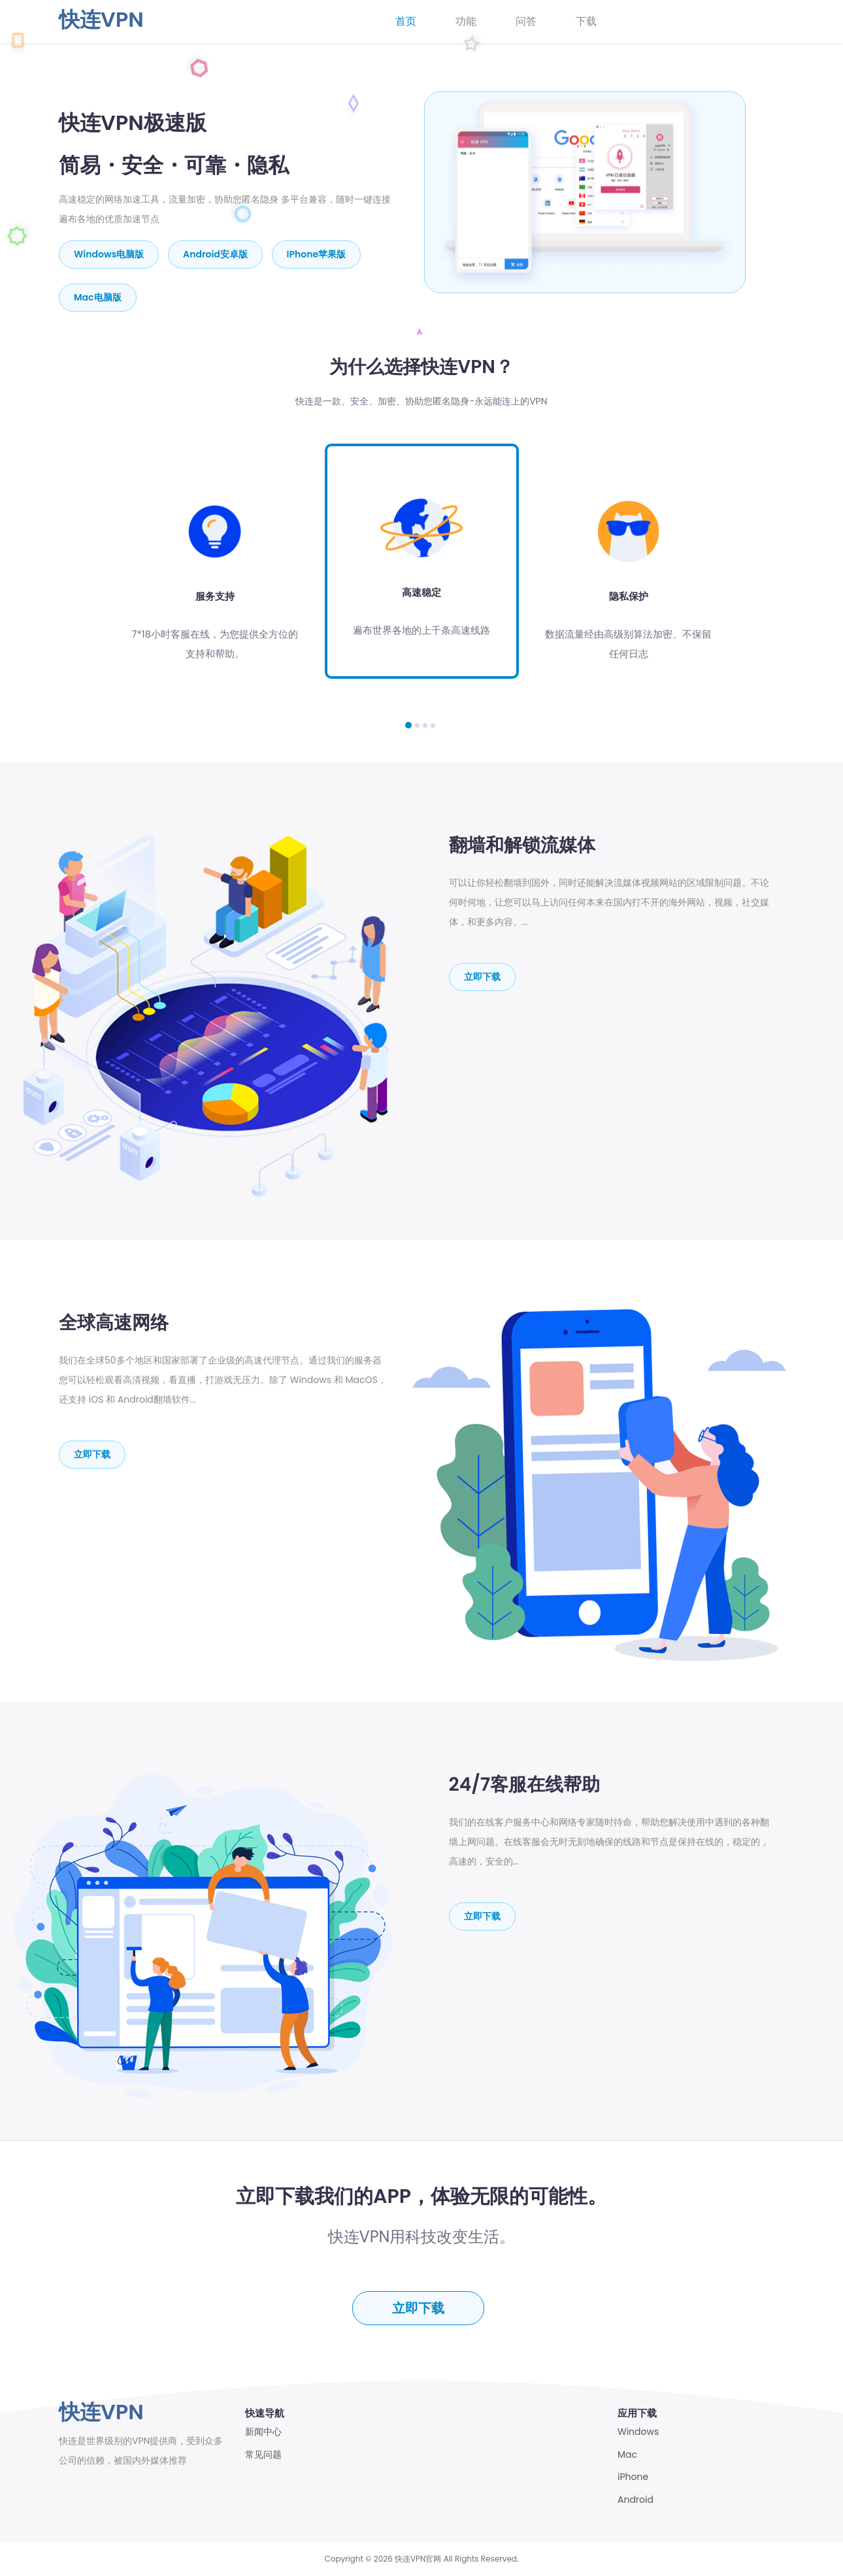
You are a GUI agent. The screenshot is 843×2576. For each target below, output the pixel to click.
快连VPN (101, 19)
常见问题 (263, 2455)
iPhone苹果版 (316, 254)
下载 (586, 21)
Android (635, 2500)
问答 (526, 21)
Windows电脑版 (109, 254)
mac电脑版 (98, 297)
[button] (408, 725)
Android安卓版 (215, 254)
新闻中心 (263, 2432)
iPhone (633, 2477)
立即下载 (482, 976)
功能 (465, 21)
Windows (638, 2432)
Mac (627, 2455)
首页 (405, 21)
